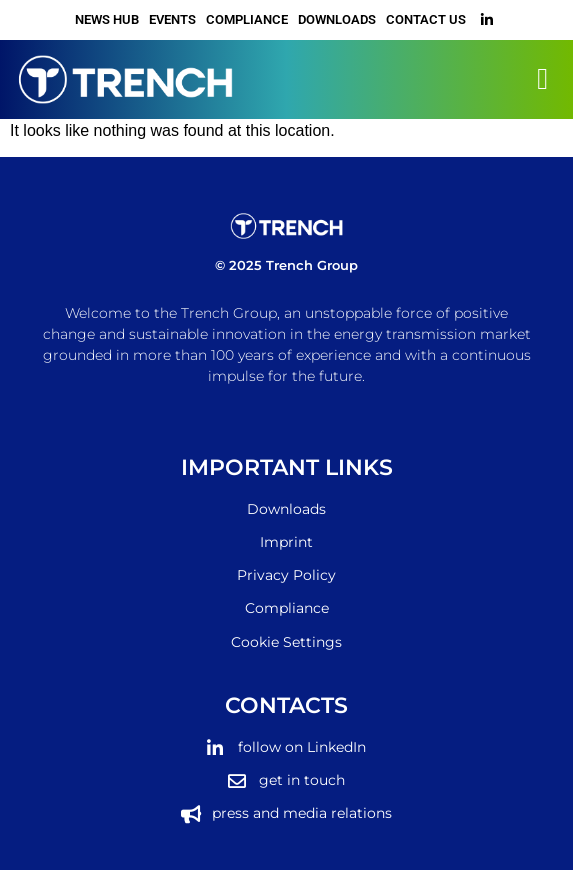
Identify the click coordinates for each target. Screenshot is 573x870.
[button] (543, 79)
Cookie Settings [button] (286, 642)
